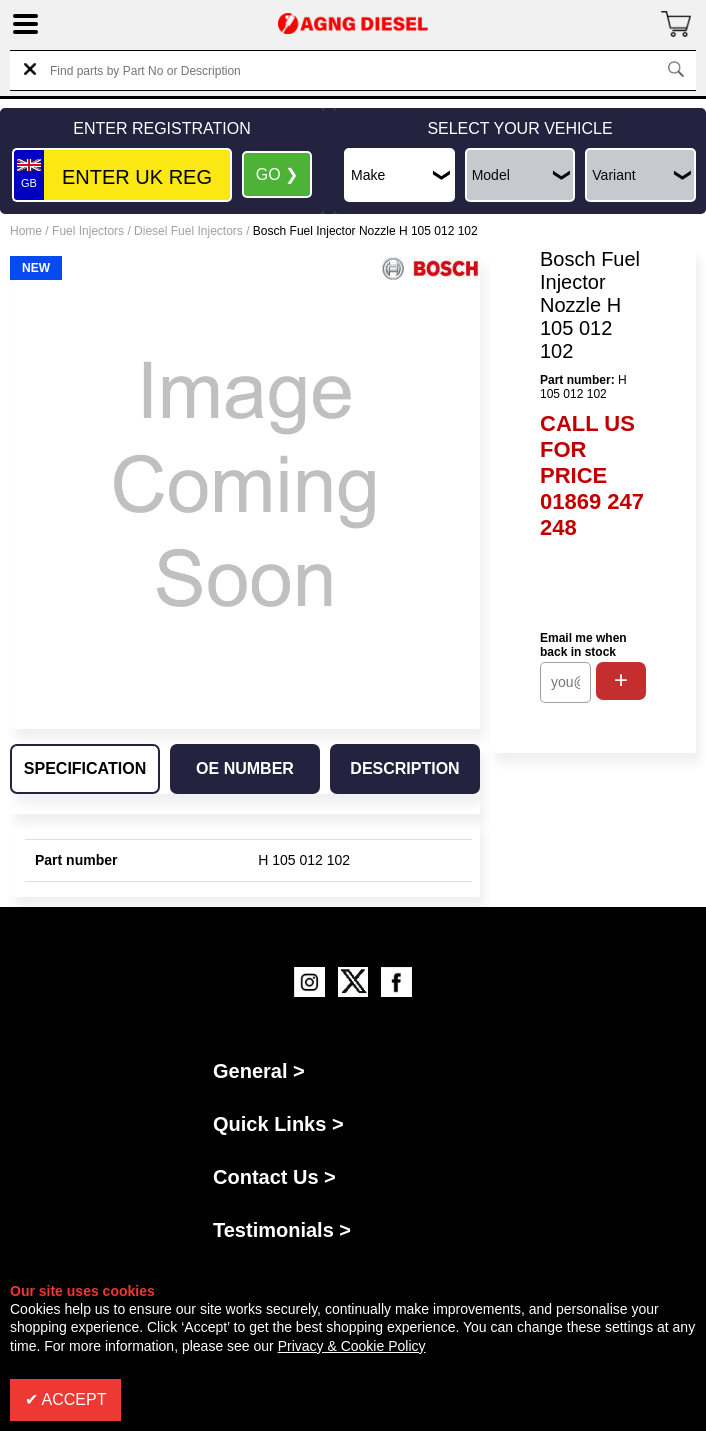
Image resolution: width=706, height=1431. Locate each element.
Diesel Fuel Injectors (188, 231)
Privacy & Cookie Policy (352, 1346)
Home (26, 231)
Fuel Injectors (88, 231)
